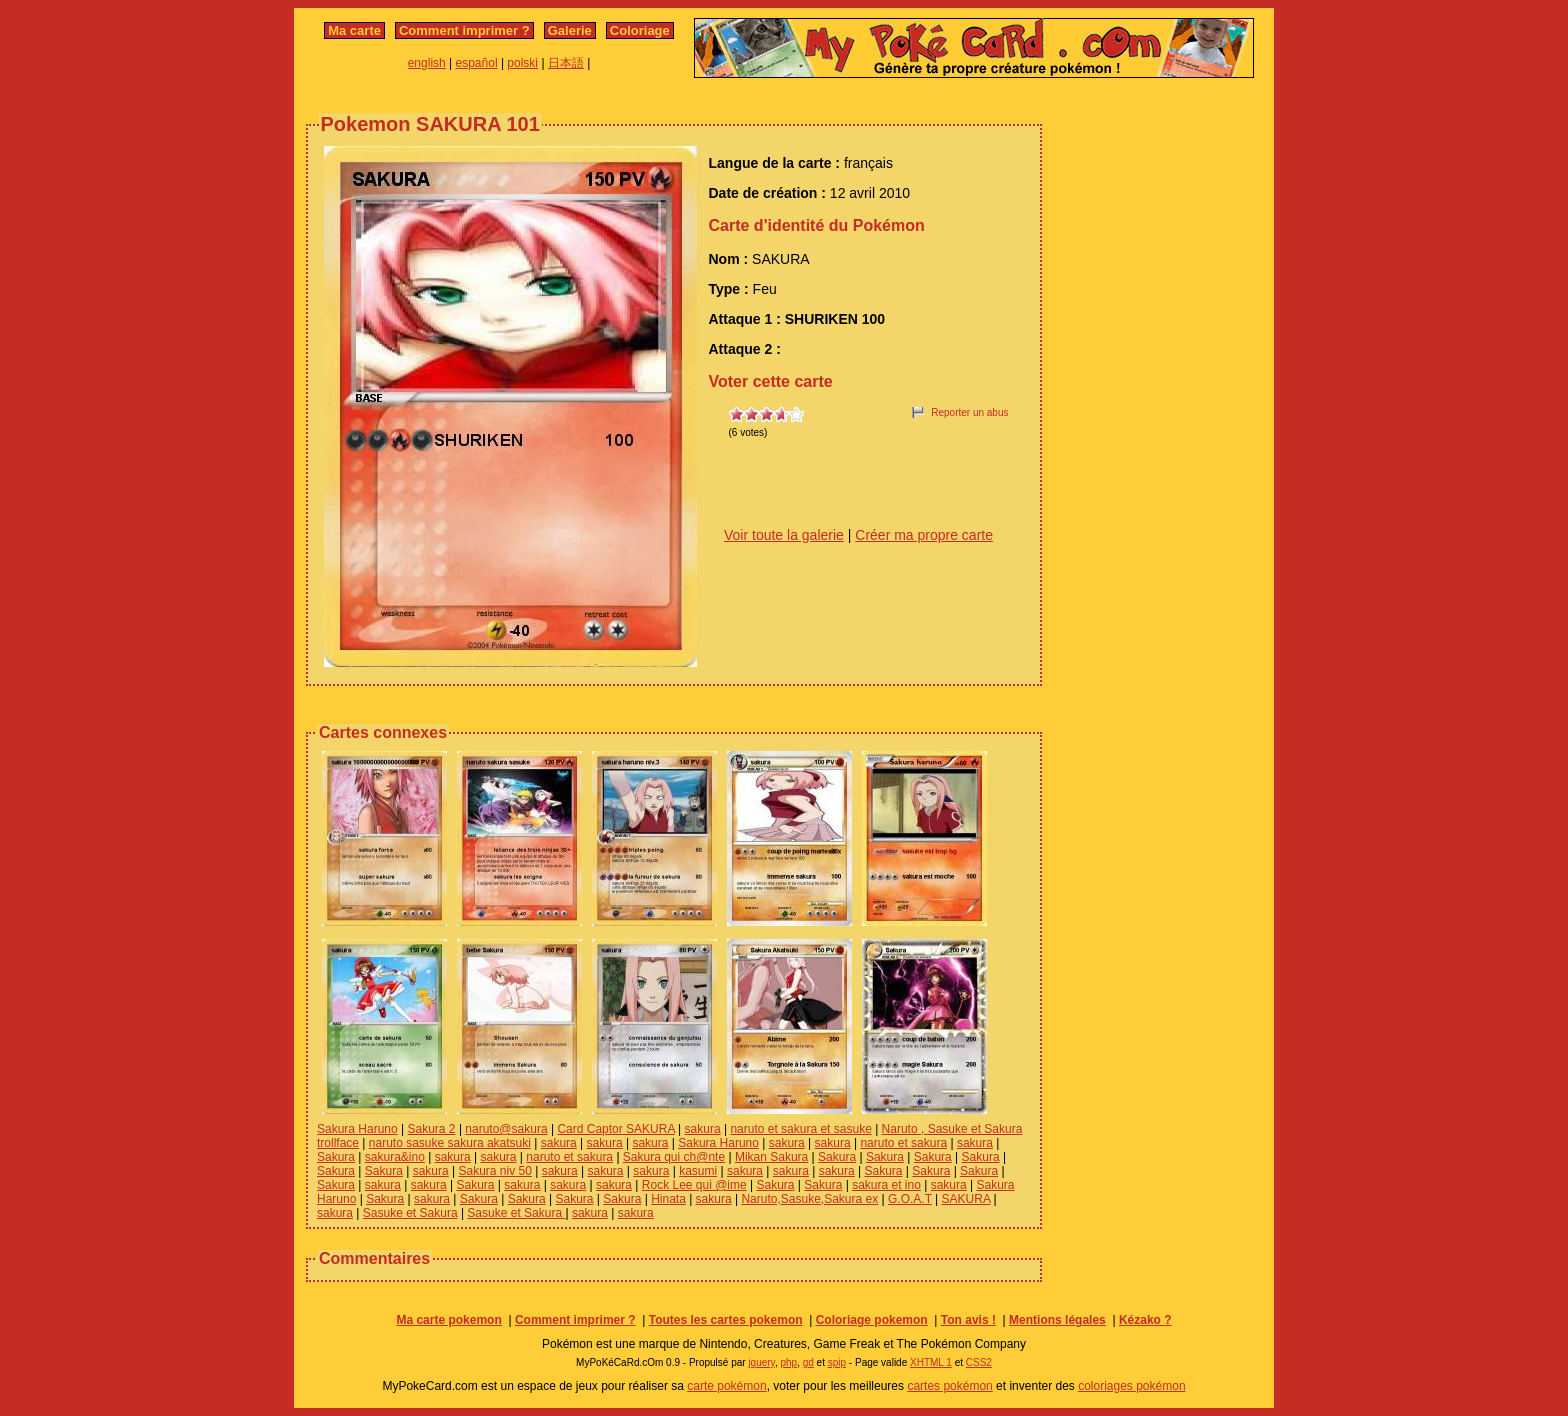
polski (522, 63)
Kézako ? (1145, 1320)
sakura (703, 1129)
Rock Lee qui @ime (694, 1185)
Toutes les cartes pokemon (726, 1320)
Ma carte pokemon (448, 1320)
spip (837, 1362)
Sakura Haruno (357, 1129)
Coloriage (640, 30)
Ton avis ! (968, 1320)
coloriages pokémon (1131, 1386)
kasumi (698, 1171)
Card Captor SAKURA (615, 1129)
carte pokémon (726, 1386)
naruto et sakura (903, 1143)
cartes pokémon (949, 1386)
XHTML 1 (931, 1362)
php (788, 1362)
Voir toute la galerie (784, 535)
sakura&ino (395, 1157)
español (477, 63)
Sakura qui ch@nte (674, 1157)
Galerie (570, 30)
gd (808, 1362)
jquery (761, 1362)
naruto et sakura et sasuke (800, 1129)
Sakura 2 (432, 1129)
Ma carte (354, 30)
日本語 (566, 63)
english (427, 63)
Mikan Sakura (771, 1157)
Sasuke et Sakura (410, 1213)
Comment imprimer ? (464, 30)
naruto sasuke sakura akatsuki (450, 1143)
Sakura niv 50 (494, 1171)
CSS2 (979, 1362)
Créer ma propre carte (924, 535)
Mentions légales (1057, 1320)
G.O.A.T (910, 1199)
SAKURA (966, 1199)
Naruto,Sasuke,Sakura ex (809, 1199)
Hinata (668, 1199)
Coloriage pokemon (872, 1320)
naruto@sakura (506, 1129)
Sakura (336, 1157)
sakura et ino (886, 1185)
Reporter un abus (969, 412)
